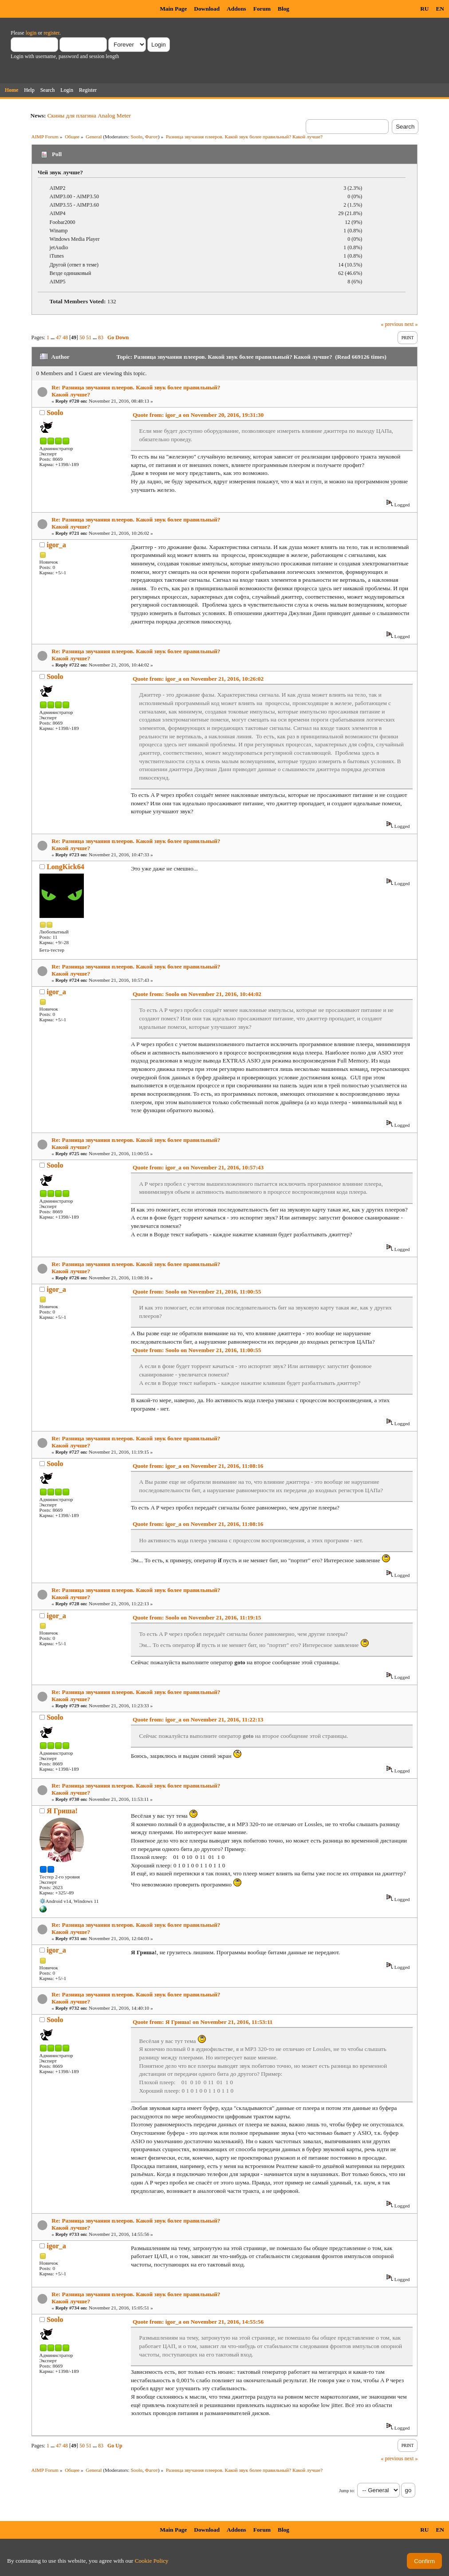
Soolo (136, 136)
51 (88, 337)
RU (424, 8)
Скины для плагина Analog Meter (89, 115)
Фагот (151, 136)
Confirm (424, 2561)
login (31, 33)
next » (411, 324)
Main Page (173, 8)
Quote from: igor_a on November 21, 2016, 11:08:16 (198, 1465)
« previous (392, 324)
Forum (262, 8)
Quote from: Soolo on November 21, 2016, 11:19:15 (197, 1617)
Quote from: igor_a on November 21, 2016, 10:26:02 (198, 678)
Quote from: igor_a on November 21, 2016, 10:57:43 (198, 1167)
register (51, 33)
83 (100, 337)
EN (440, 8)
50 (82, 337)
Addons (236, 8)
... (53, 337)
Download (207, 8)
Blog (283, 8)
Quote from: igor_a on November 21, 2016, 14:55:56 (198, 2321)
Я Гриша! (62, 1811)
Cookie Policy (152, 2560)
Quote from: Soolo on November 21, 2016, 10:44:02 (197, 994)
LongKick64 (65, 866)
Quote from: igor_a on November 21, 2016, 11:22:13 (198, 1719)
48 (65, 337)
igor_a (56, 545)
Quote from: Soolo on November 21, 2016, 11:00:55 (197, 1291)
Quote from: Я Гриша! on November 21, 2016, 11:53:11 (203, 2022)
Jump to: (346, 2490)
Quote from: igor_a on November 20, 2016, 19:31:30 (198, 415)
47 (58, 337)
